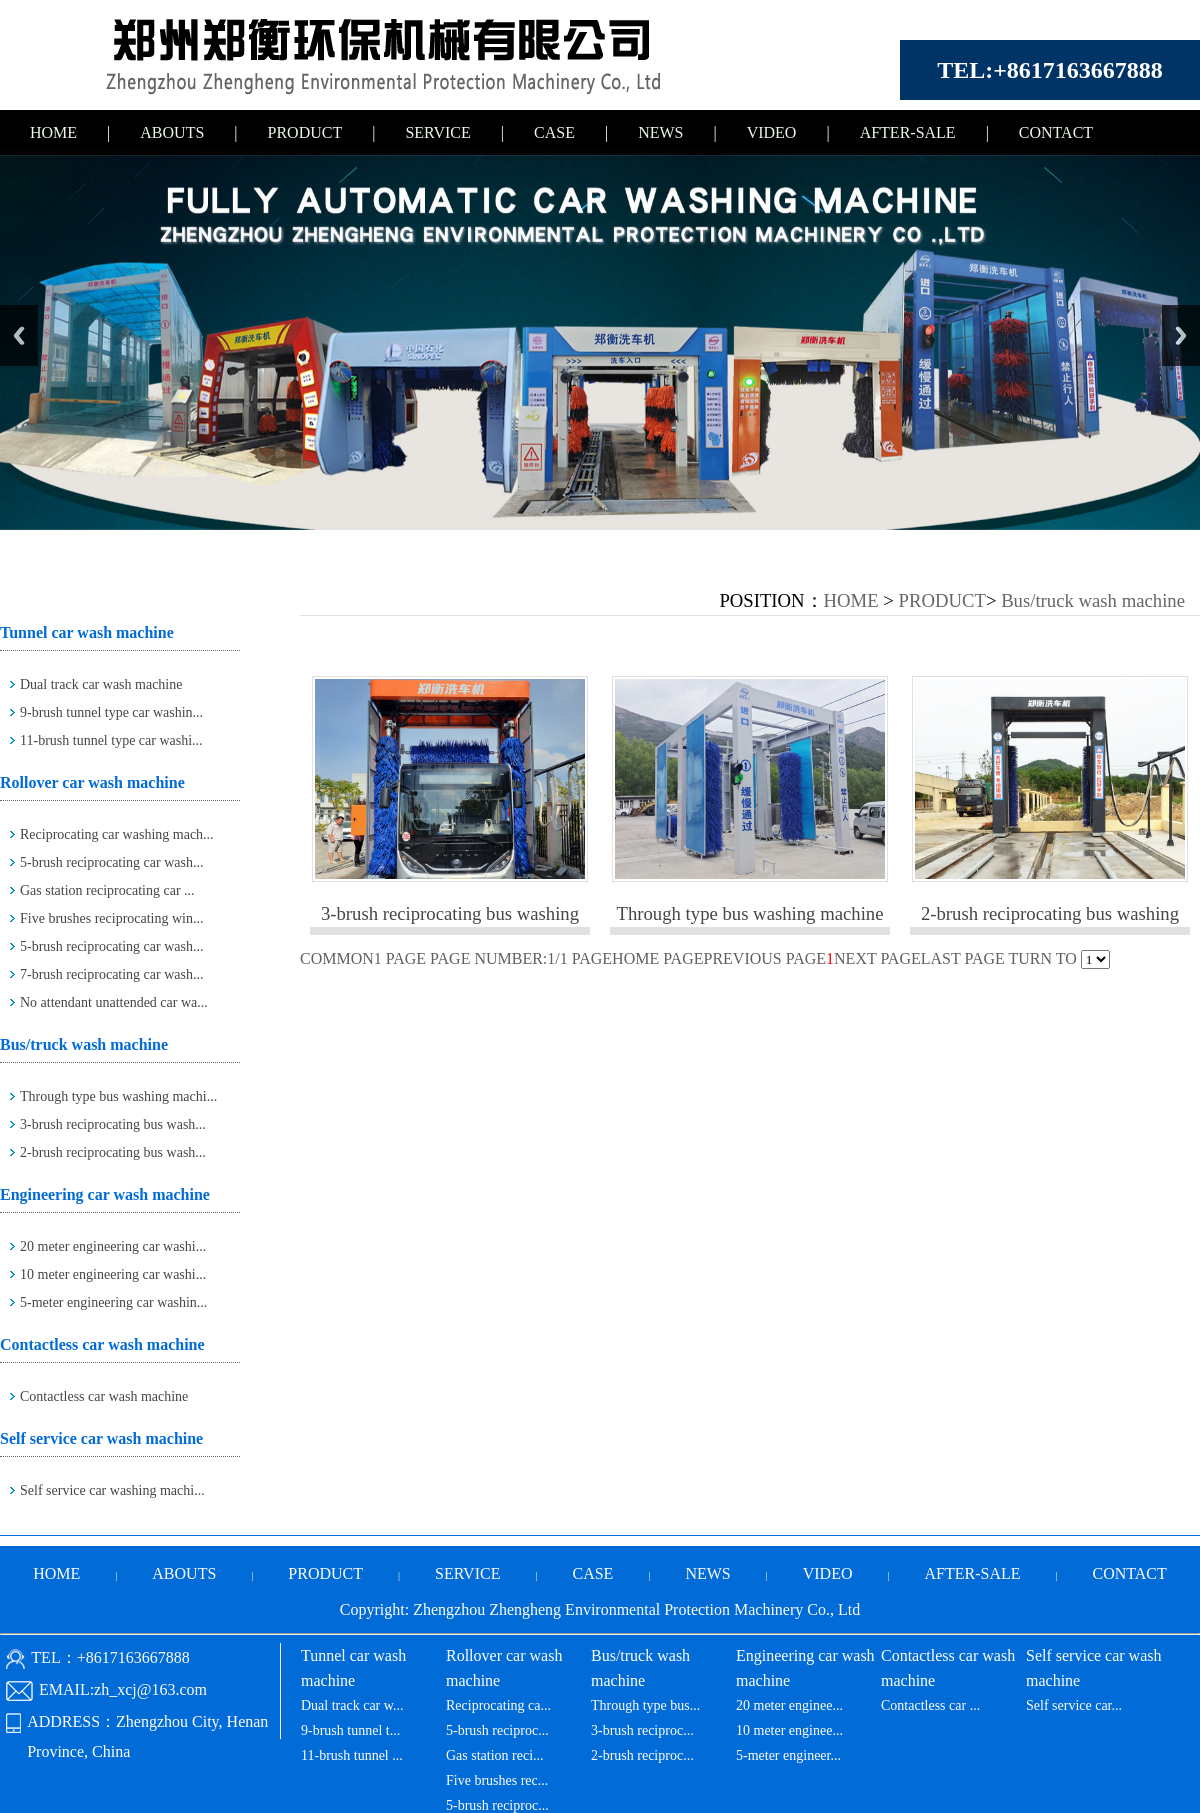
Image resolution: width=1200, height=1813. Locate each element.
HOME (53, 132)
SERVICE (437, 132)
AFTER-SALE (908, 132)
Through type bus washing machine (750, 913)
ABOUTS (172, 132)
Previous (19, 335)
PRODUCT (305, 132)
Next (1181, 335)
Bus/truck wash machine (1093, 600)
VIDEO (772, 132)
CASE (554, 132)
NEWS (660, 132)
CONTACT (1056, 132)
